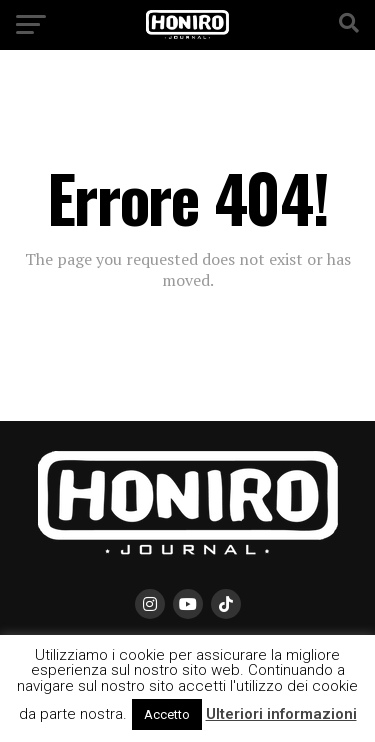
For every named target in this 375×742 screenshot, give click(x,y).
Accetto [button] (167, 714)
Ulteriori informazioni (281, 714)
